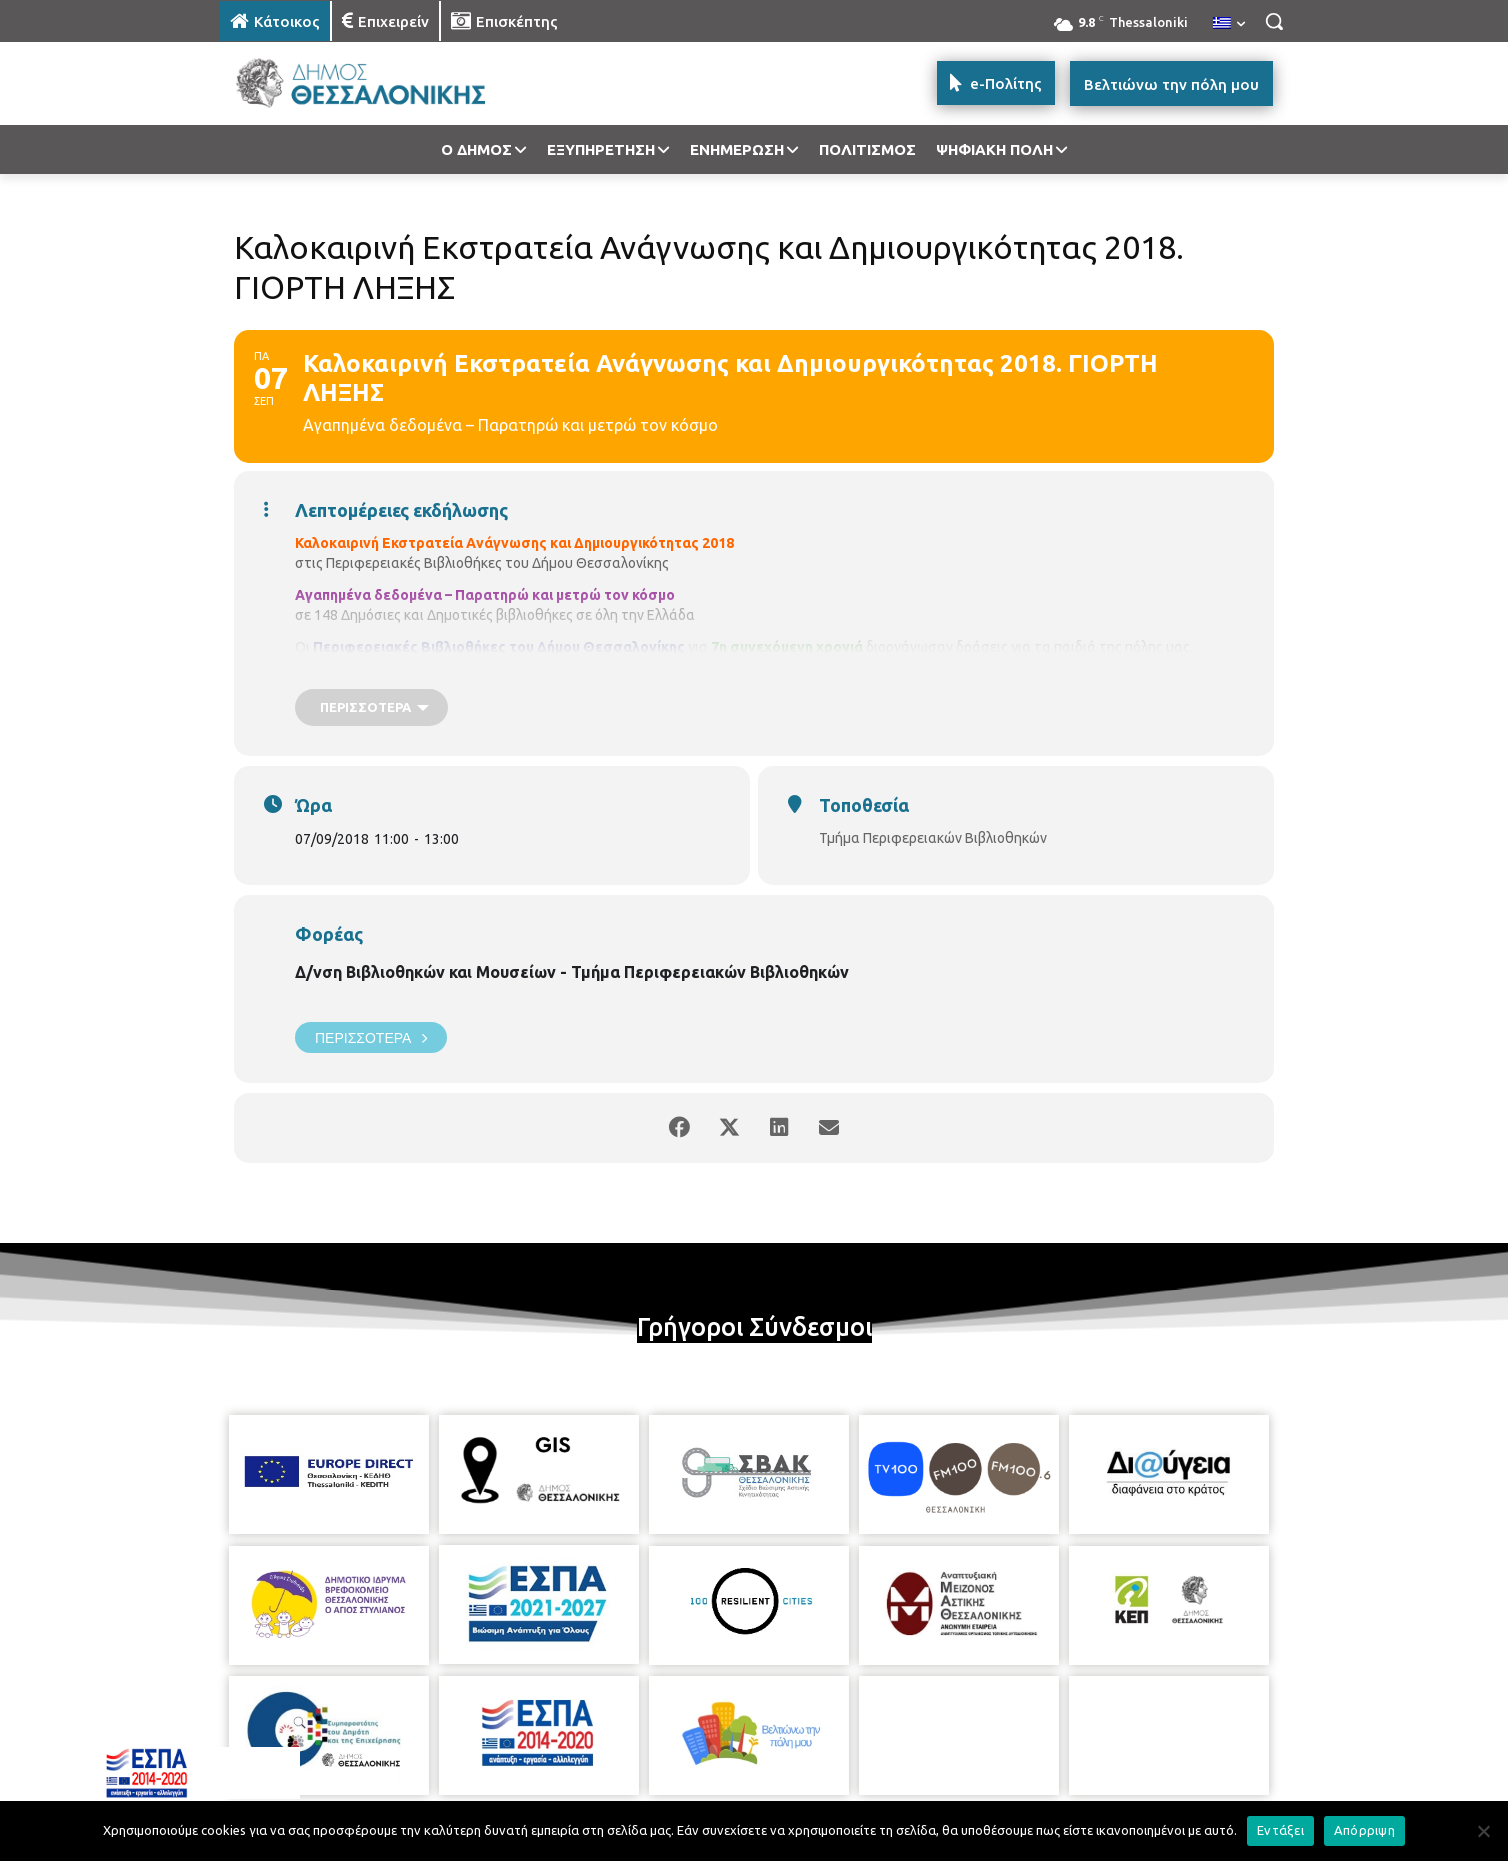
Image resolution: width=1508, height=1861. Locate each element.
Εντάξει (1280, 1830)
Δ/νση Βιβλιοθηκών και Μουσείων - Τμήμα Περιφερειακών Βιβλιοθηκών (572, 972)
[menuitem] (1229, 24)
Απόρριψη (1364, 1830)
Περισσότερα (371, 1037)
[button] (1274, 21)
